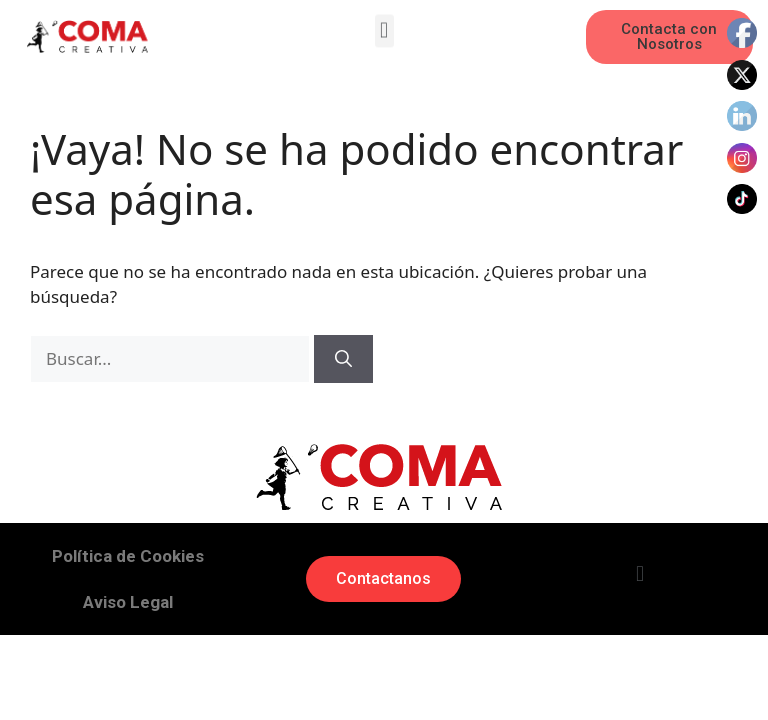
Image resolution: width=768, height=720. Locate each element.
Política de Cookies (128, 556)
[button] (384, 28)
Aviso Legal (128, 602)
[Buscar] (343, 359)
